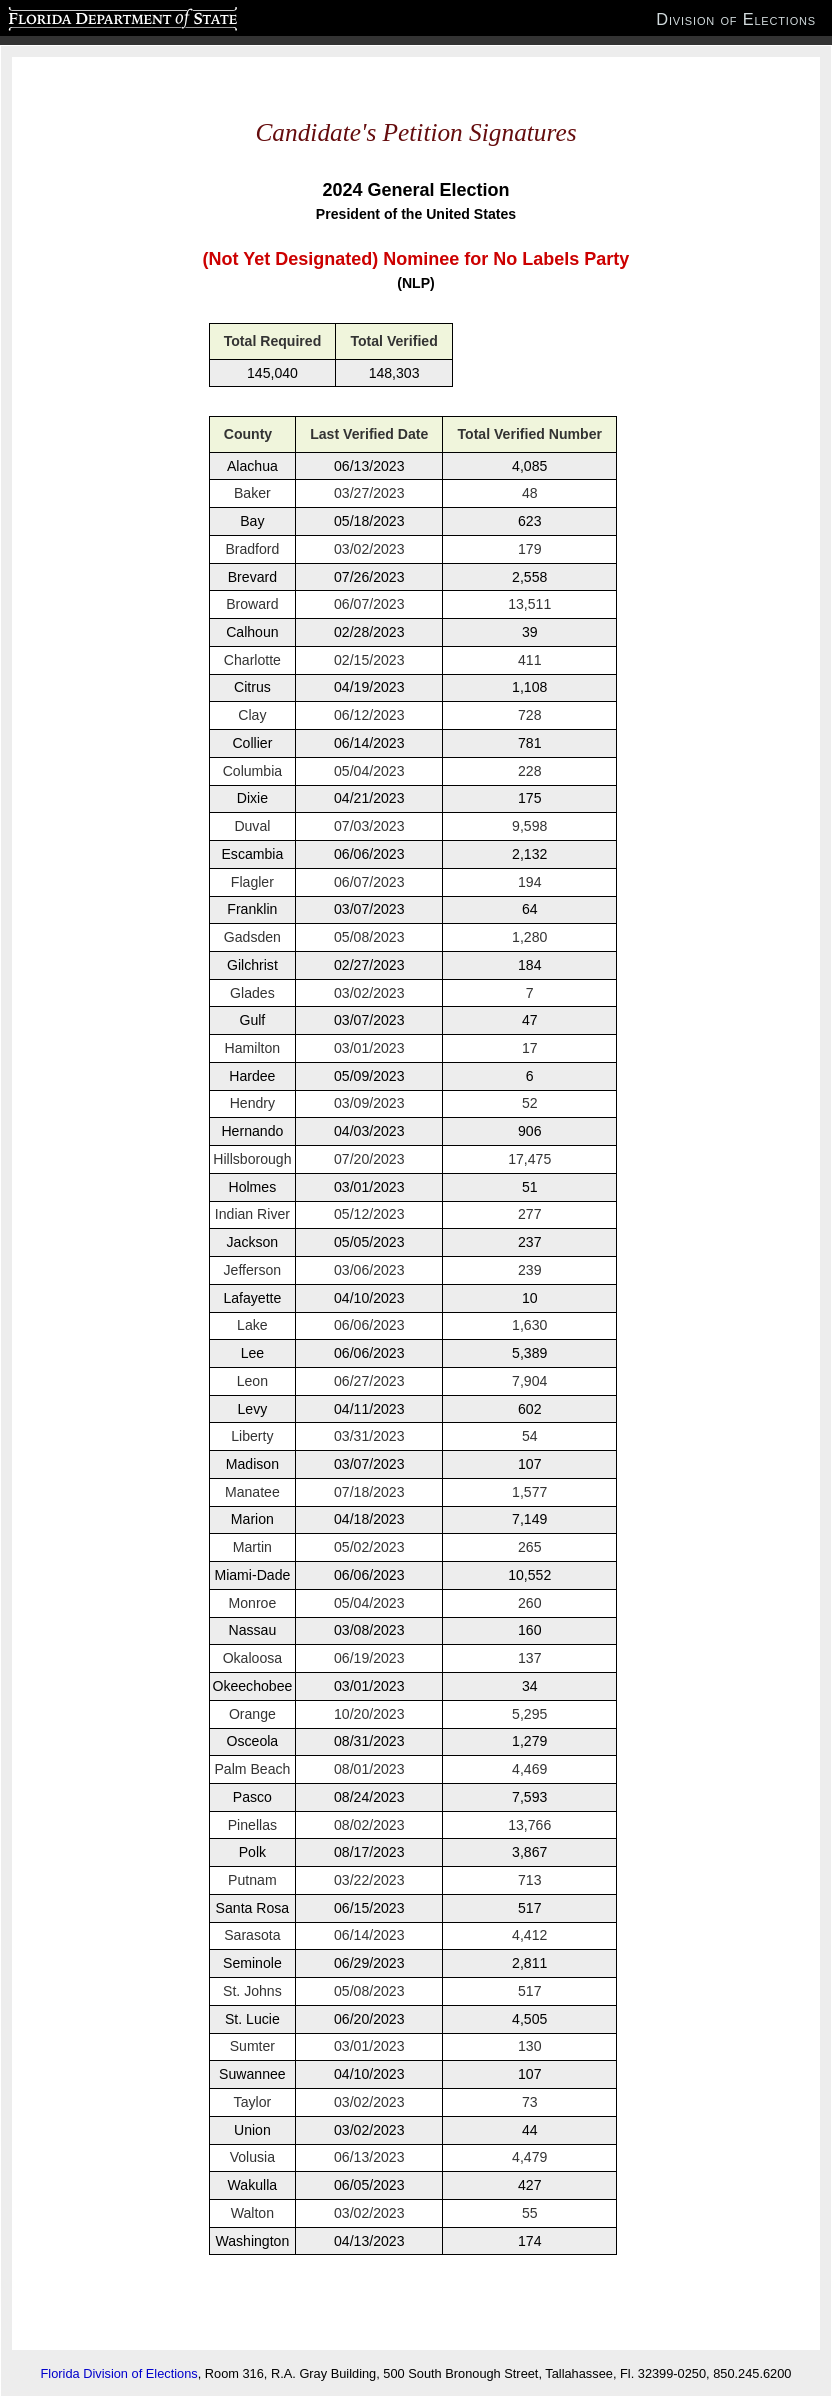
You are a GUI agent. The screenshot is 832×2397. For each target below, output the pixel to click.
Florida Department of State (83, 16)
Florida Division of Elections (119, 2373)
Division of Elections (736, 19)
